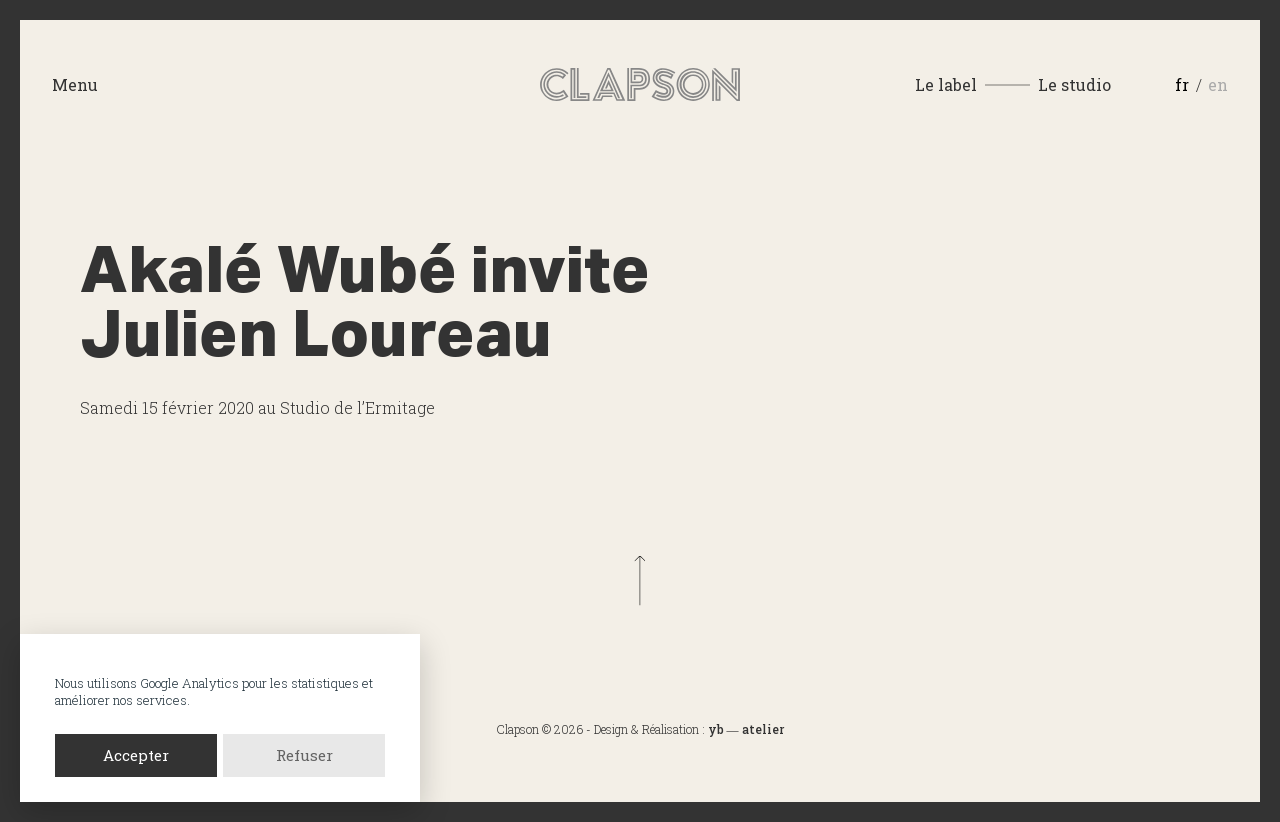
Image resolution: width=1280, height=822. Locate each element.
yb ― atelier (746, 729)
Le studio (1074, 84)
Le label (946, 84)
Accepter (136, 755)
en (1218, 84)
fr (1182, 84)
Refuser (304, 755)
